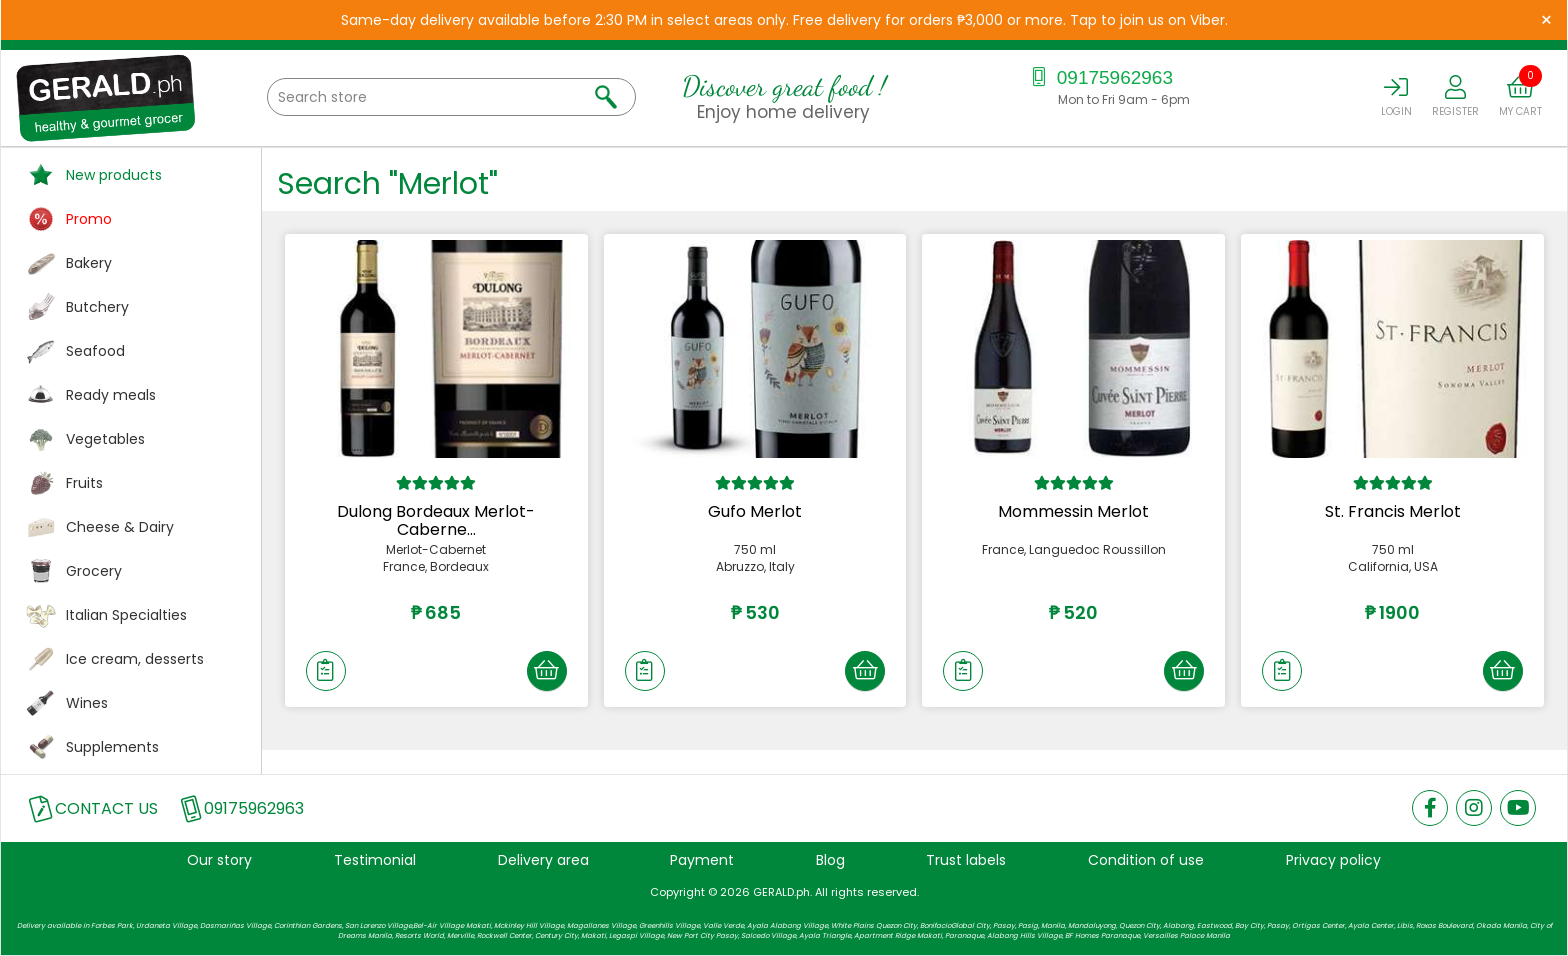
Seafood (95, 351)
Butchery (97, 307)
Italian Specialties (126, 615)
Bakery (89, 263)
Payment (702, 860)
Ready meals (111, 395)
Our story (219, 860)
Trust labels (966, 860)
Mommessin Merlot (1073, 511)
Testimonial (375, 860)
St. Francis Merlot (1393, 511)
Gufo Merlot (755, 511)
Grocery (94, 571)
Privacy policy (1333, 860)
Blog (830, 860)
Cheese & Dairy (120, 527)
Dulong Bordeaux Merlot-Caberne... (436, 520)
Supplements (112, 747)
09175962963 (1099, 77)
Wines (87, 703)
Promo (89, 219)
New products (114, 175)
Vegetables (105, 439)
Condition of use (1146, 860)
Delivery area (543, 860)
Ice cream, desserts (135, 659)
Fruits (84, 483)
